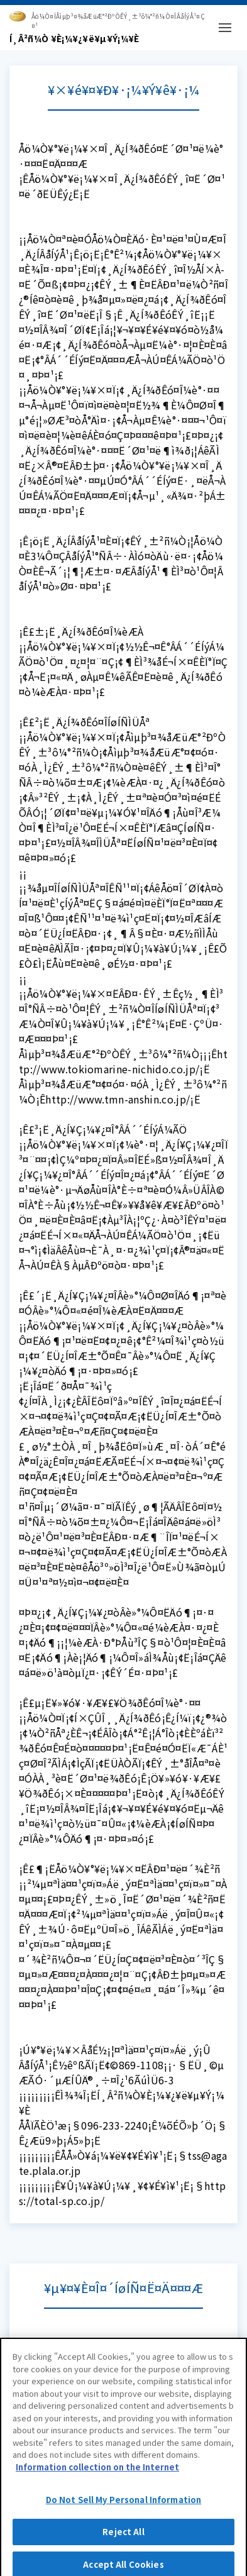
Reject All (123, 2535)
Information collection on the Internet (97, 2470)
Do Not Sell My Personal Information (124, 2503)
